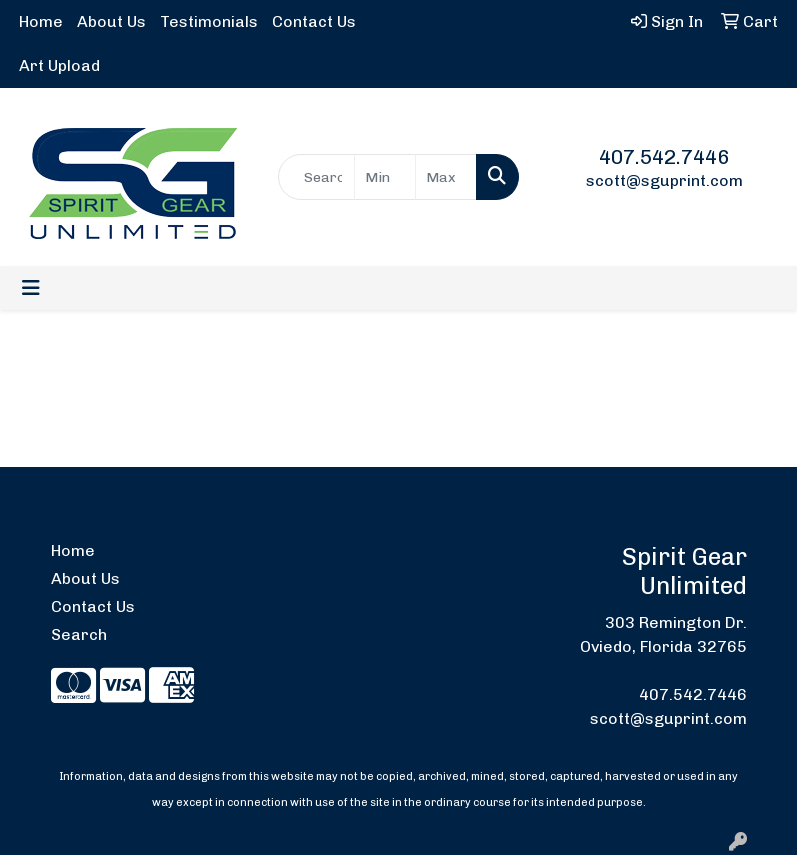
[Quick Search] (316, 177)
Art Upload (59, 65)
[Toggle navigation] (31, 288)
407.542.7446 (664, 157)
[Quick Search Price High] (446, 177)
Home (41, 21)
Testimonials (209, 21)
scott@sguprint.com (664, 180)
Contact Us (314, 21)
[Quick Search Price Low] (385, 177)
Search (79, 634)
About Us (111, 21)
